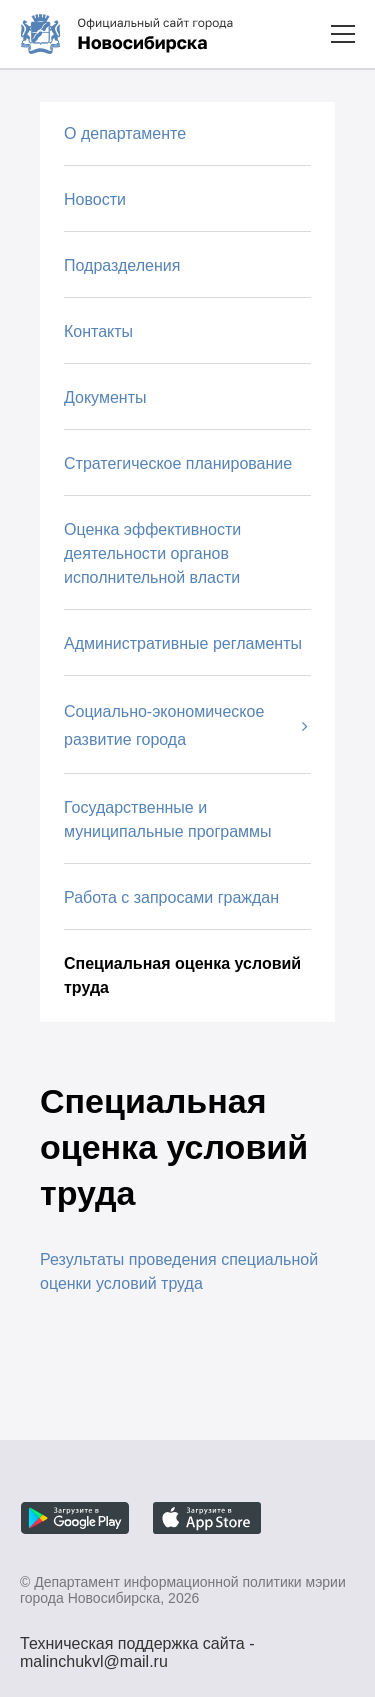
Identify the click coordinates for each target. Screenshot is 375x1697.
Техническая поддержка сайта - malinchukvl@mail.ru (137, 1646)
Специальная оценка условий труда (182, 975)
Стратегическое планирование (178, 463)
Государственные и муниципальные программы (168, 819)
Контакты (98, 331)
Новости (95, 199)
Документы (105, 397)
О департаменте (125, 133)
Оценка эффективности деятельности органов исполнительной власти (152, 553)
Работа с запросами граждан (171, 897)
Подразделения (122, 265)
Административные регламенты (183, 643)
